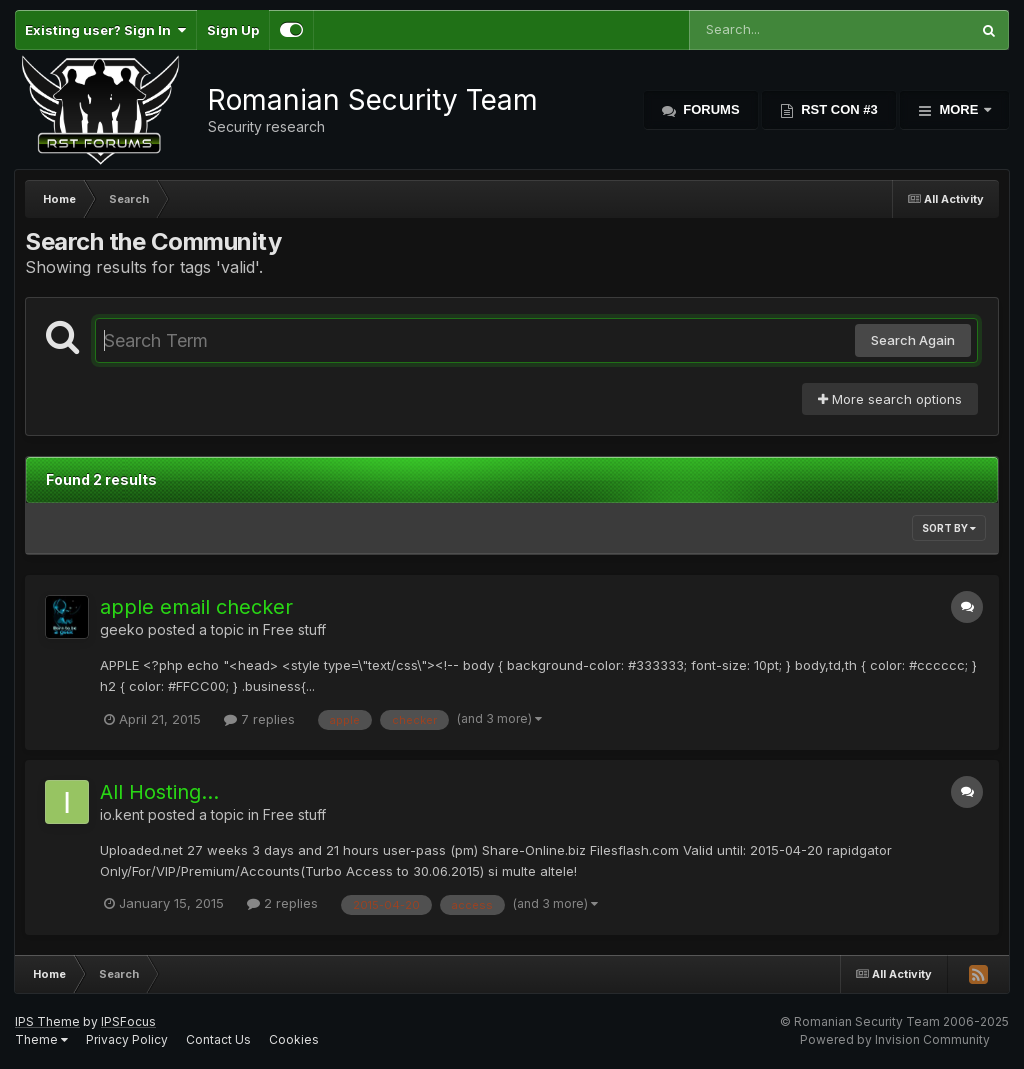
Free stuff (294, 629)
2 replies (282, 903)
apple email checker (196, 607)
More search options (890, 399)
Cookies (294, 1039)
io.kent (122, 814)
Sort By (949, 528)
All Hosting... (159, 792)
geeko (122, 629)
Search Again (913, 340)
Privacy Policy (127, 1039)
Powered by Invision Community (895, 1039)
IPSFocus (128, 1021)
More (959, 109)
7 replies (259, 719)
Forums (710, 109)
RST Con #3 (838, 109)
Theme (41, 1039)
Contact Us (218, 1039)
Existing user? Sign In (105, 30)
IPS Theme (47, 1021)
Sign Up (233, 30)
